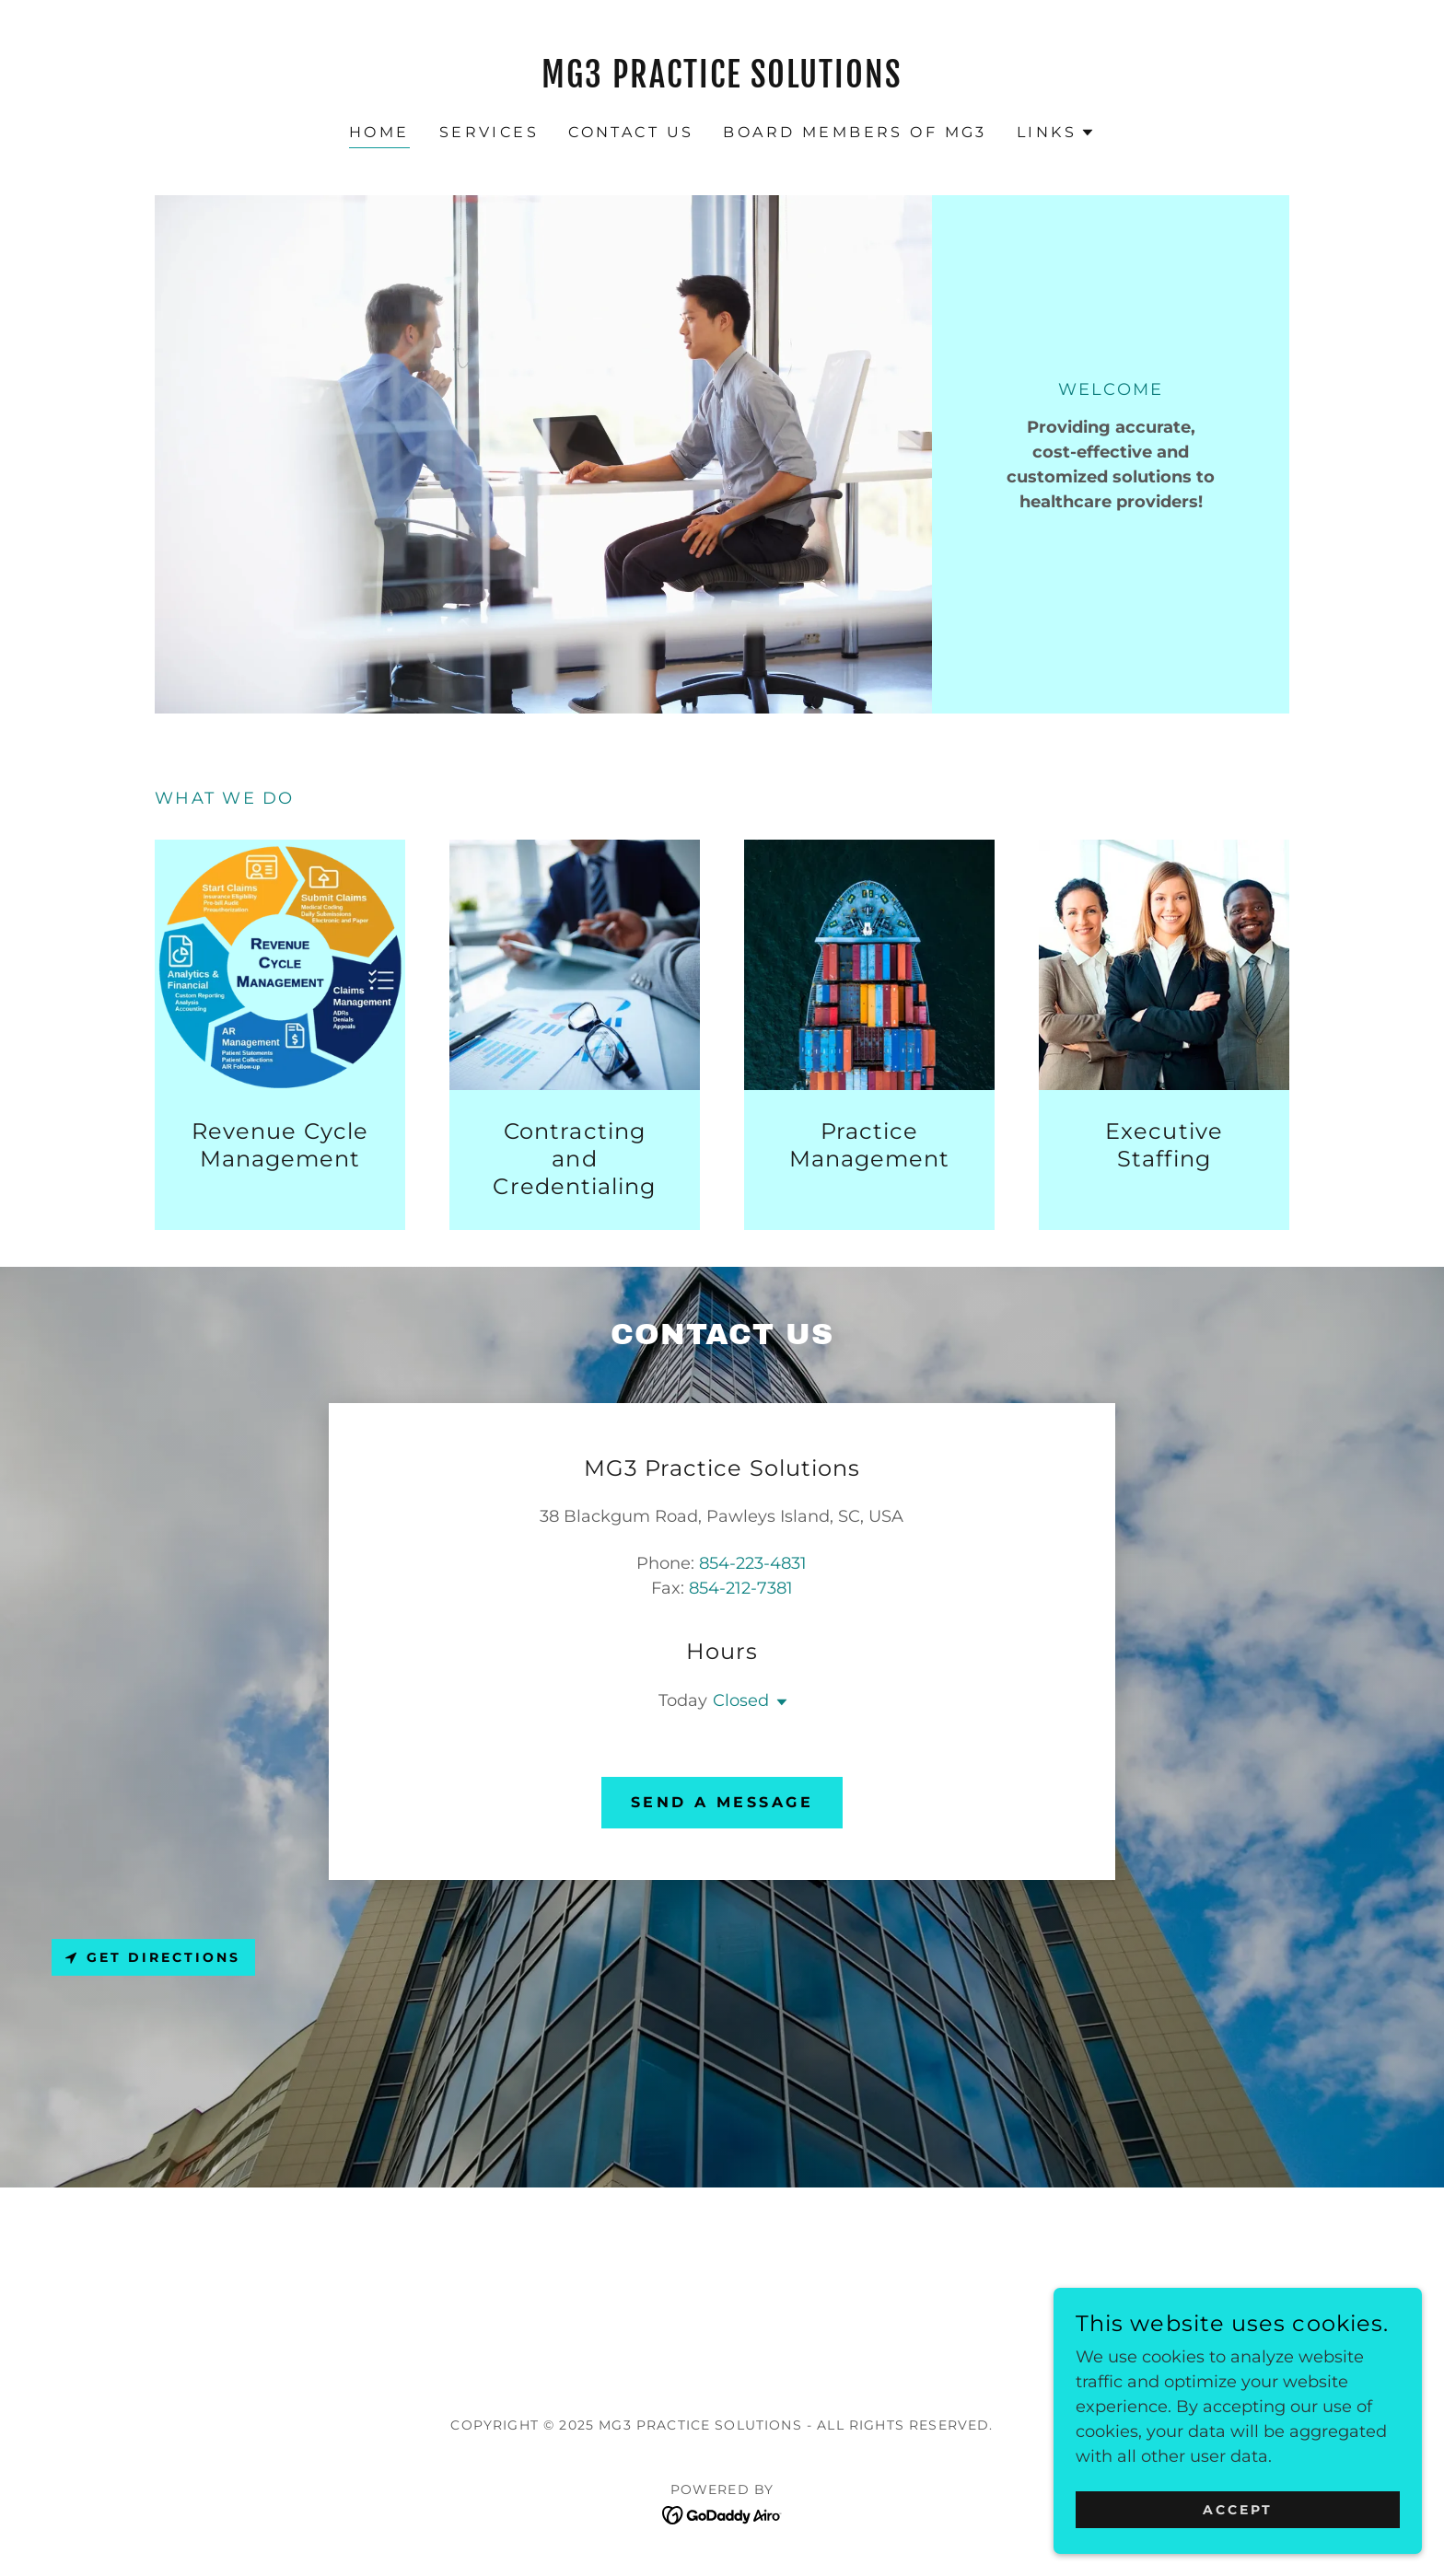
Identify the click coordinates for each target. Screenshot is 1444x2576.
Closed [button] (741, 1700)
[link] (722, 82)
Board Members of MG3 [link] (854, 132)
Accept (1238, 2509)
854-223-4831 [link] (753, 1563)
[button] (1056, 133)
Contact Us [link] (630, 132)
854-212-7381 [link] (741, 1588)
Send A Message (722, 1802)
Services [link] (489, 132)
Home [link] (379, 132)
